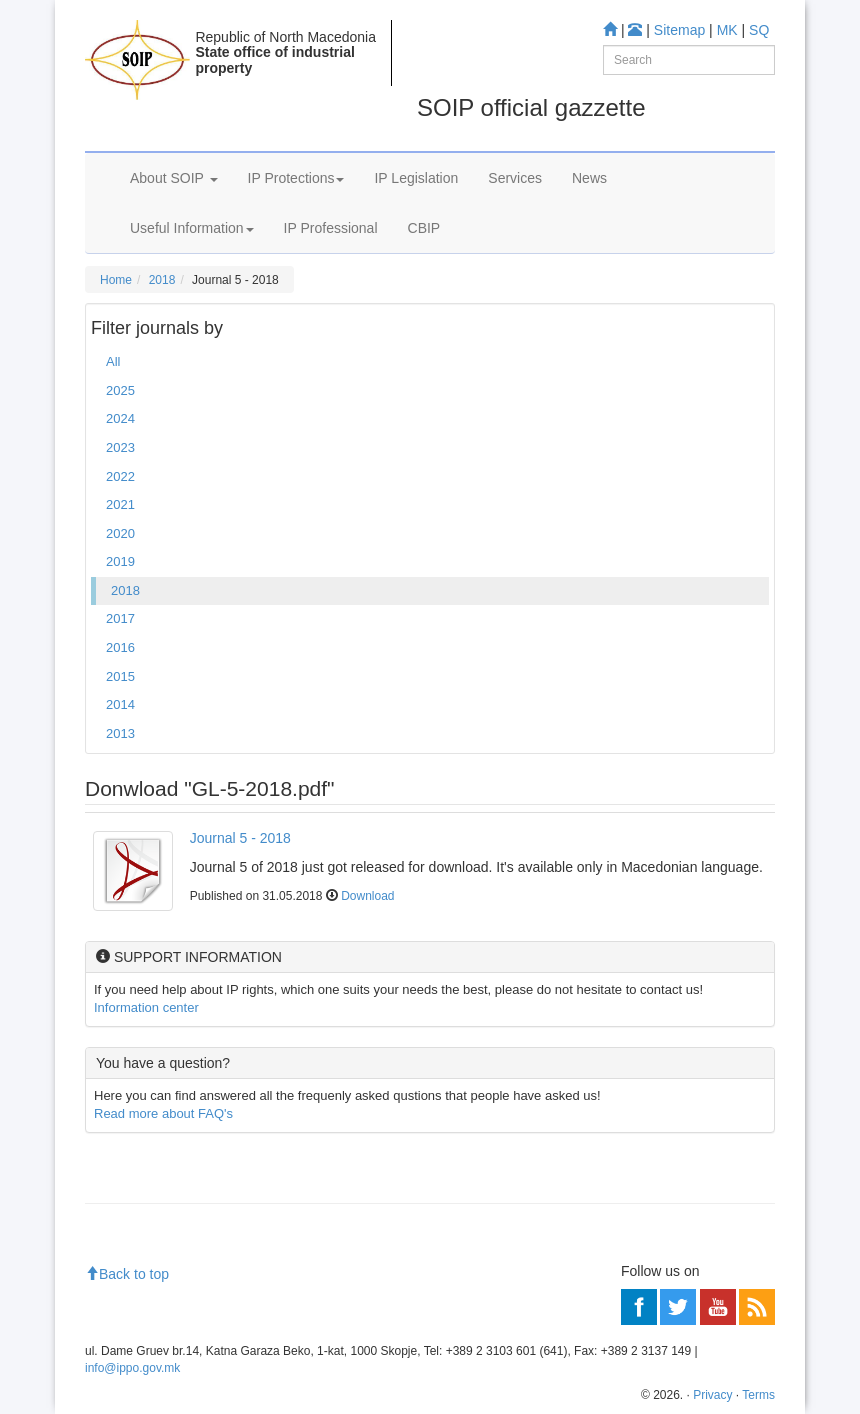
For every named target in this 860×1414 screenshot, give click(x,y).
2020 (120, 533)
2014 (120, 704)
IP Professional (331, 228)
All (113, 361)
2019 (120, 561)
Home (116, 280)
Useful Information (192, 228)
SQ (759, 30)
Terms (758, 1395)
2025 (120, 390)
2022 (120, 476)
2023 (120, 447)
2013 (120, 733)
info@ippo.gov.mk (132, 1368)
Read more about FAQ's (163, 1113)
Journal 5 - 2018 (240, 838)
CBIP (424, 228)
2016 (120, 647)
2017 (120, 618)
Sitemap (679, 30)
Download (367, 896)
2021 (120, 504)
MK (727, 30)
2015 (120, 676)
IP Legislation (416, 178)
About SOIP (174, 178)
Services (515, 178)
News (589, 178)
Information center (146, 1007)
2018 (162, 280)
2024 (120, 418)
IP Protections (296, 178)
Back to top (127, 1274)
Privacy (712, 1395)
